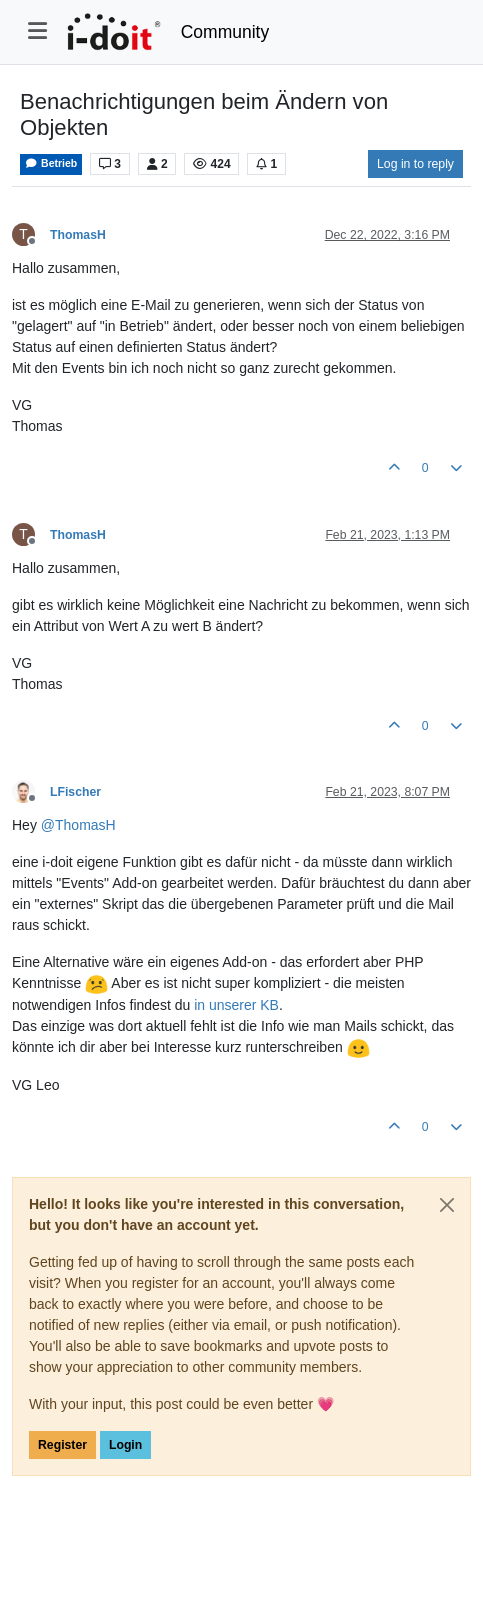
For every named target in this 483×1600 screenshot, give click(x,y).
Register (62, 1445)
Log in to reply (415, 164)
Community (225, 32)
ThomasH (78, 235)
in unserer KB (236, 1005)
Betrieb (51, 163)
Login (125, 1445)
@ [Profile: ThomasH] (78, 825)
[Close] (447, 1205)
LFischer (75, 792)
